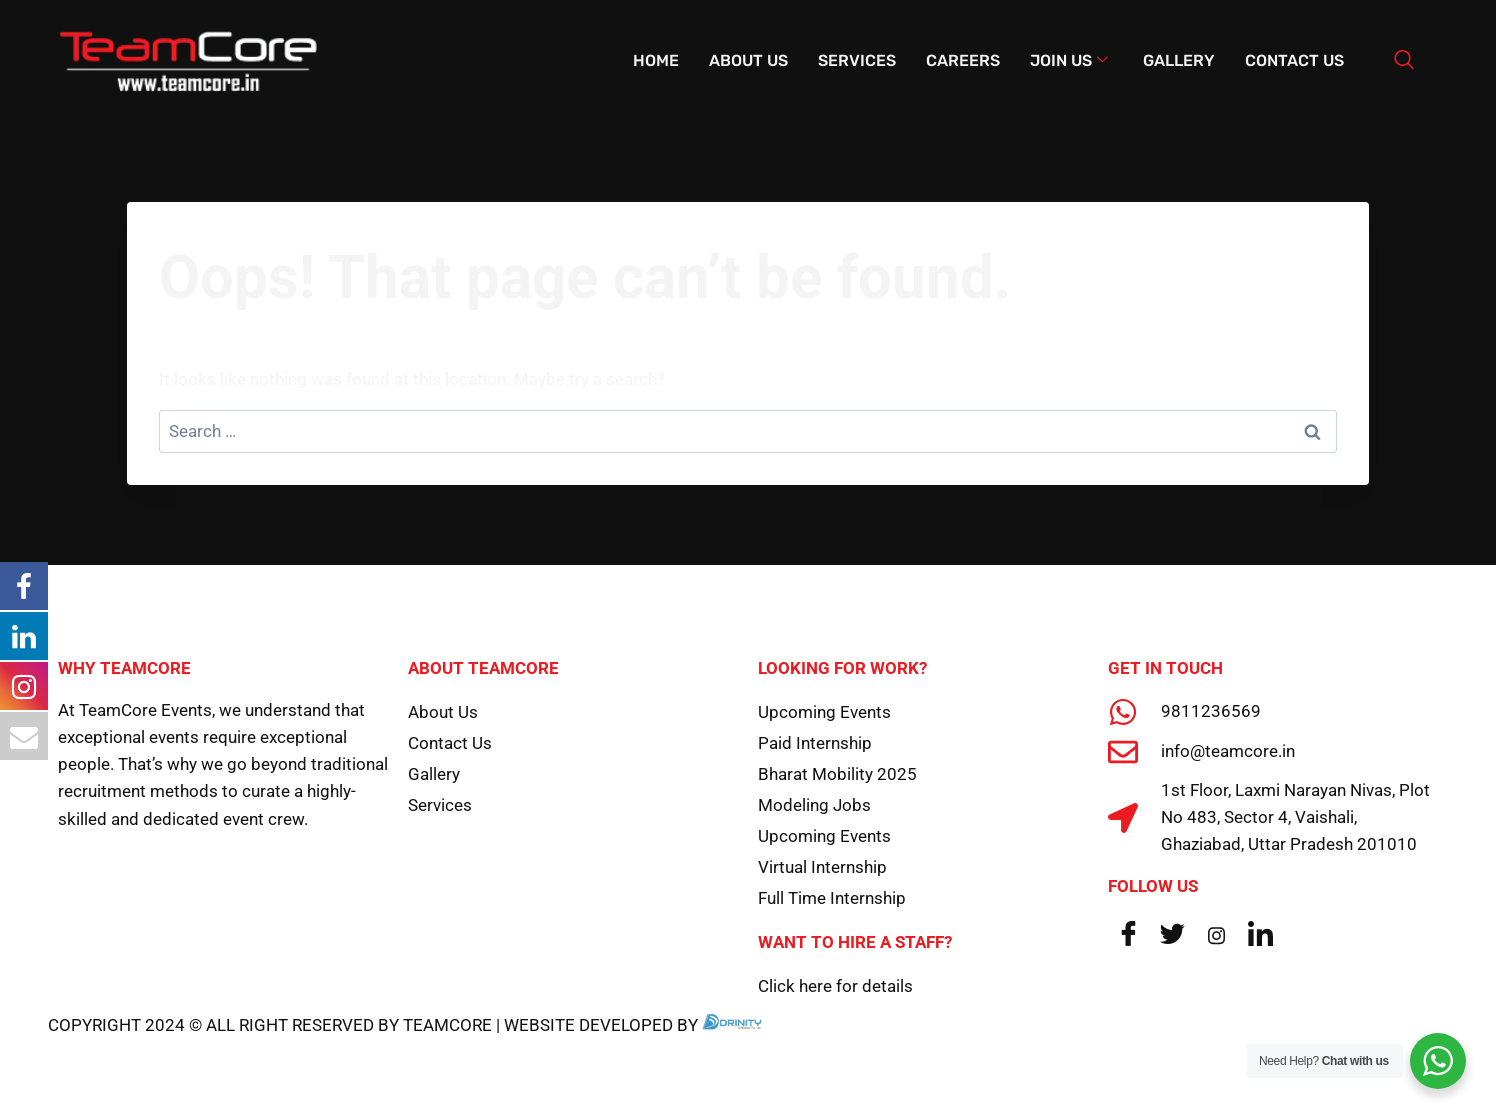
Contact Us (1294, 60)
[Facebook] (1128, 935)
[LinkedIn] (1260, 935)
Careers (963, 60)
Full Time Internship (832, 898)
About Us (748, 60)
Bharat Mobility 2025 (837, 774)
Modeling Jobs (814, 805)
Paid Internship (815, 743)
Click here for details (835, 986)
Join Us (1069, 60)
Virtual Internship (822, 867)
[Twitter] (1172, 935)
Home (656, 60)
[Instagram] (1216, 935)
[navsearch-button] (1404, 61)
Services (857, 60)
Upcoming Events (824, 712)
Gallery (1179, 60)
